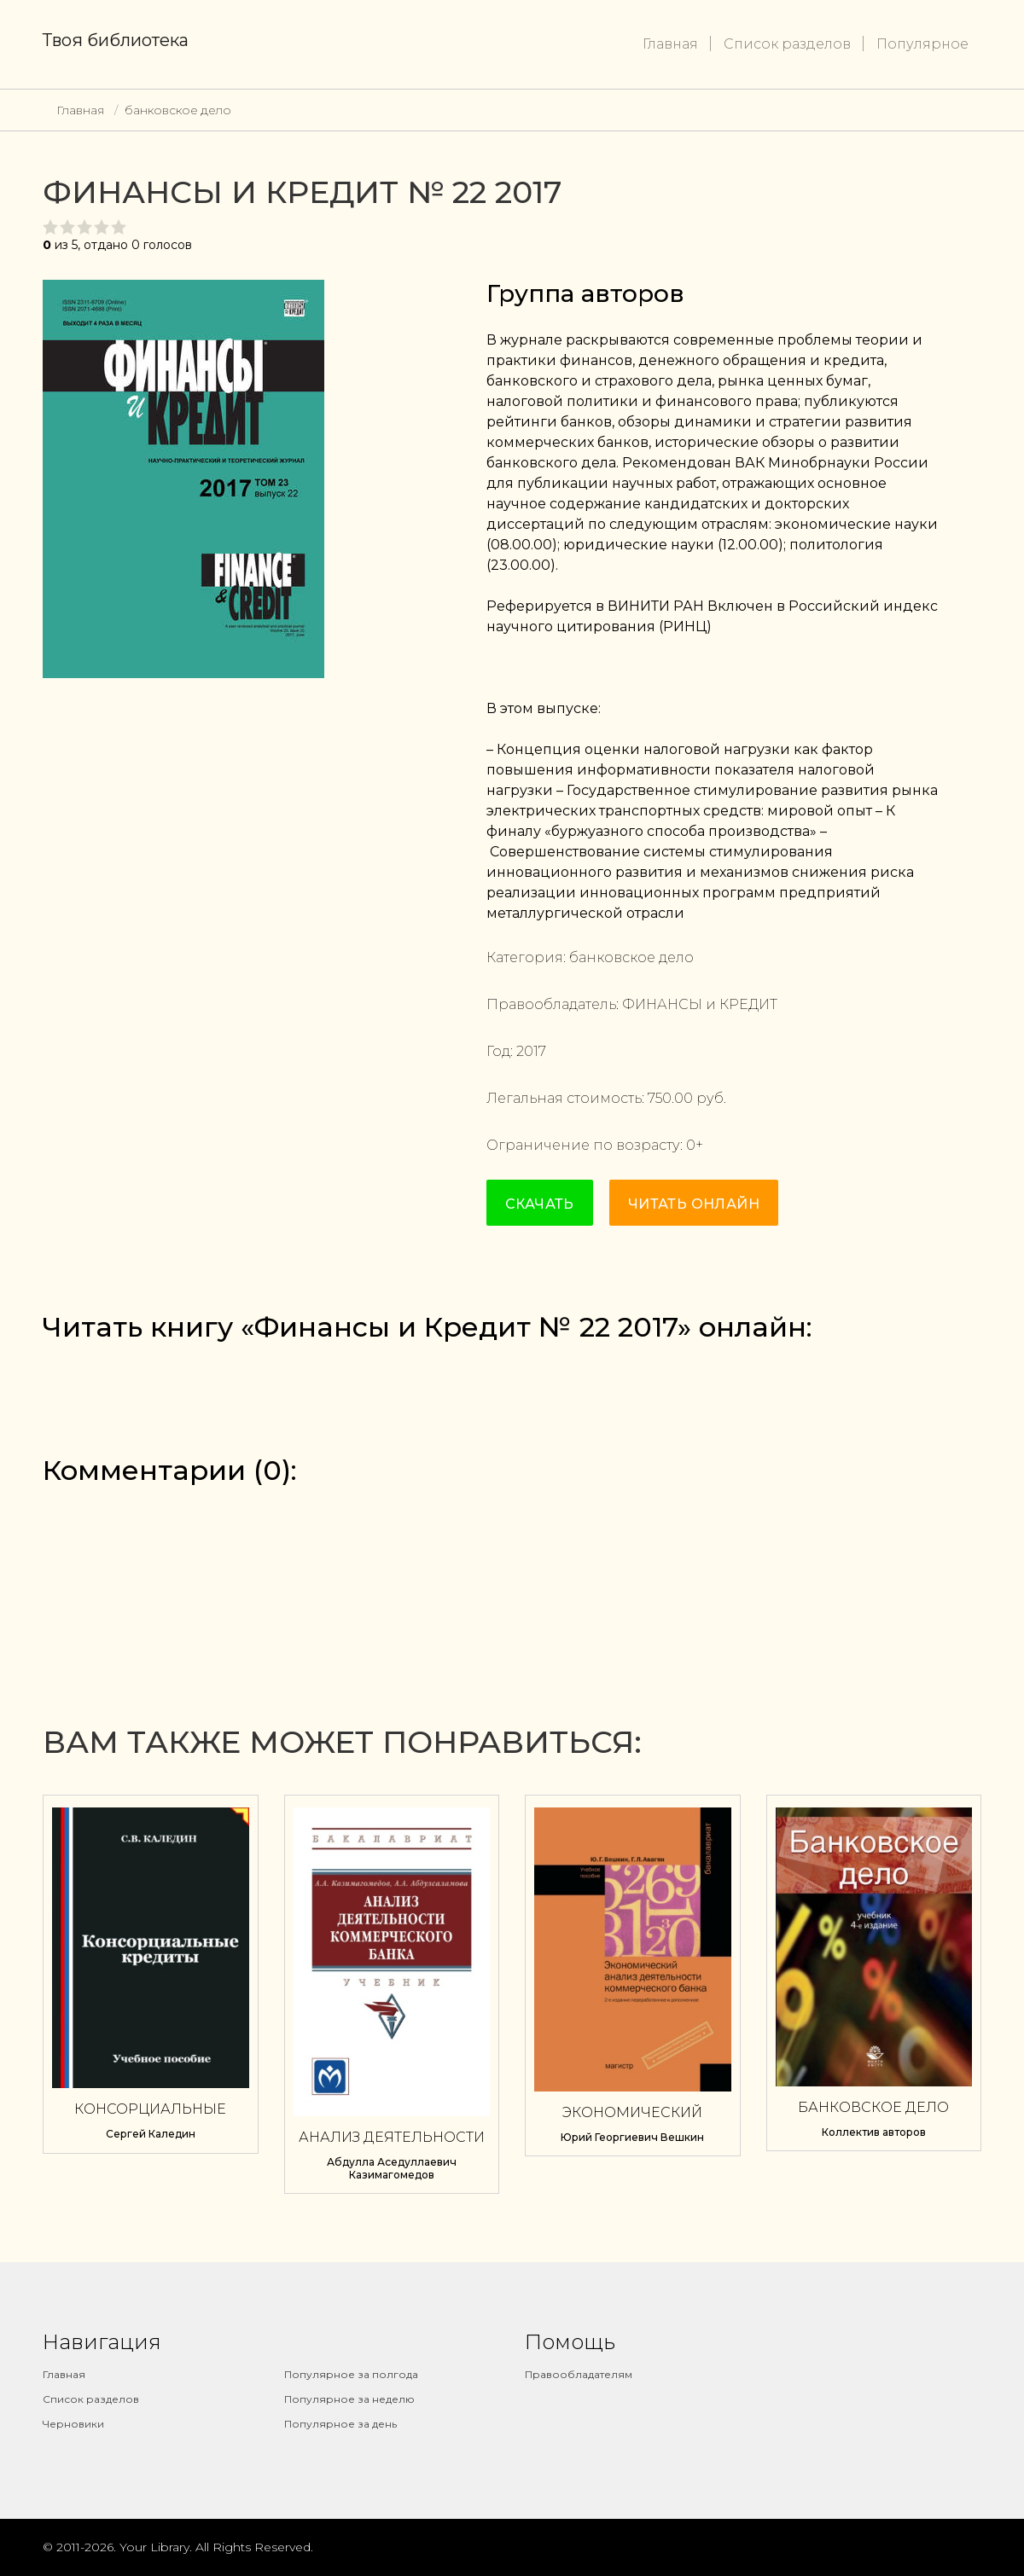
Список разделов (787, 44)
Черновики (73, 2423)
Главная (670, 44)
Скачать (539, 1204)
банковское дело (178, 110)
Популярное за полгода (351, 2374)
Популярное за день (340, 2423)
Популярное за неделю (349, 2399)
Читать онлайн (693, 1204)
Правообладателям (578, 2374)
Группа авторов (585, 293)
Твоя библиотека (116, 40)
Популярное (922, 44)
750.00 (670, 1098)
